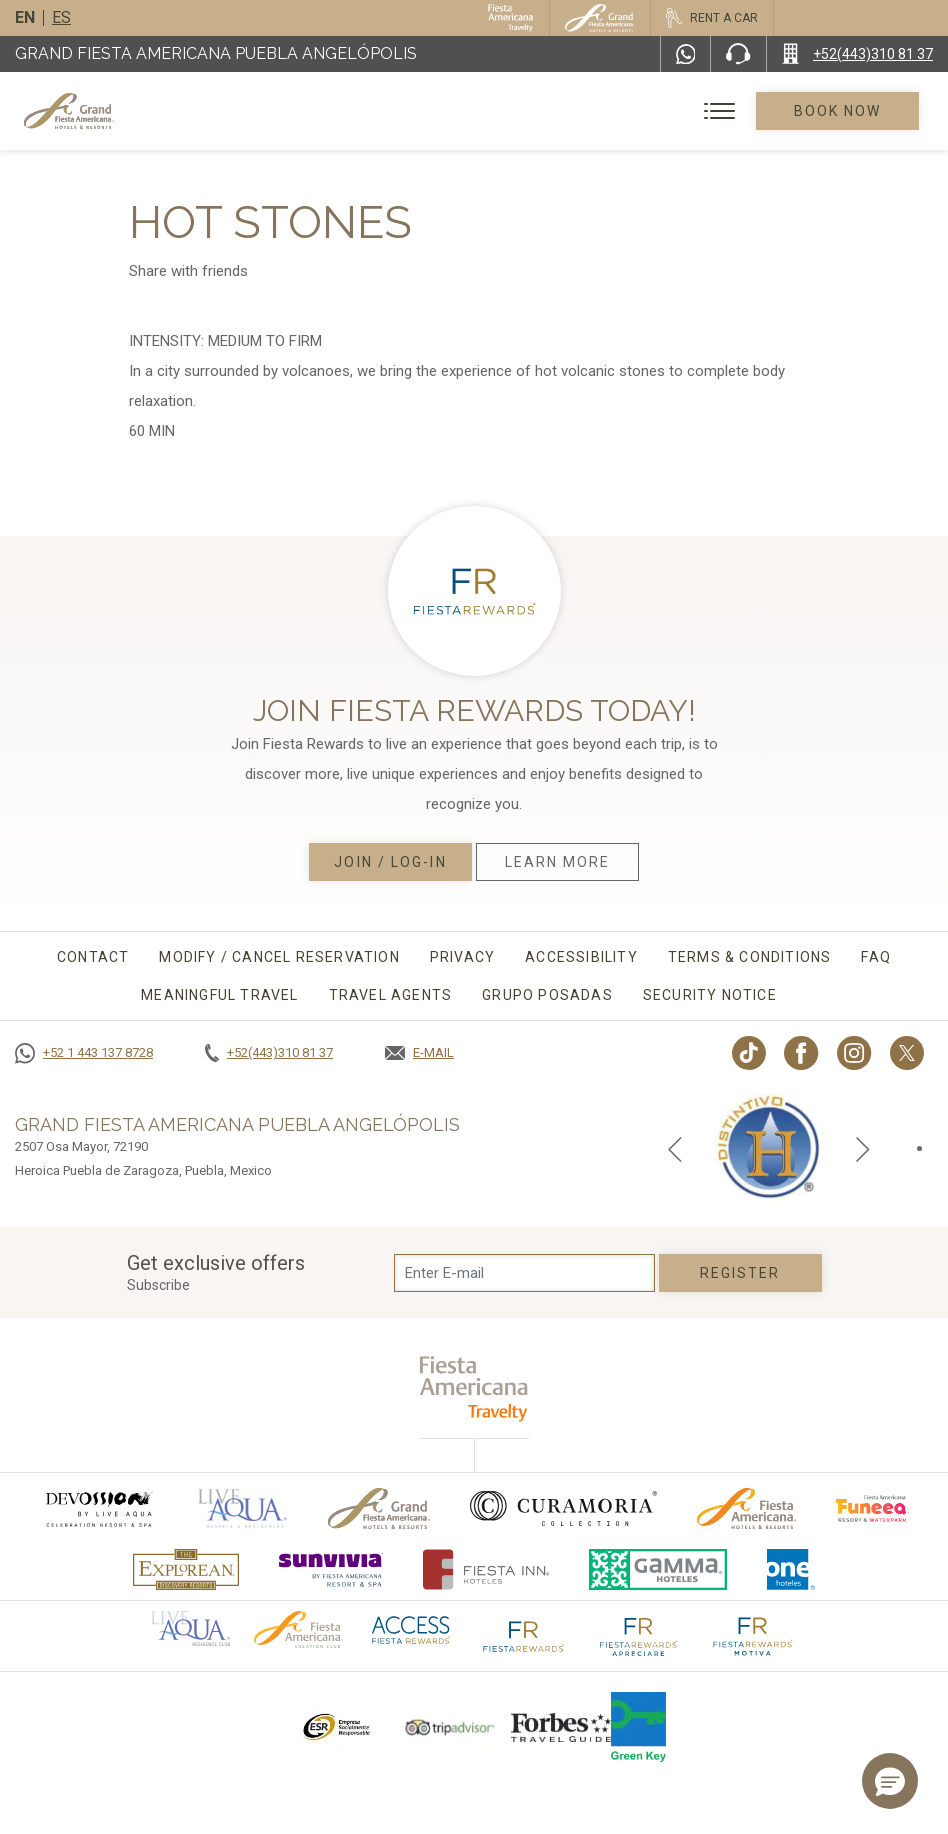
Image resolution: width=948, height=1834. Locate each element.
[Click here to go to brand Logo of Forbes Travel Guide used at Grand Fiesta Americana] (561, 1727)
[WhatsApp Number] (686, 54)
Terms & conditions (750, 957)
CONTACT (93, 957)
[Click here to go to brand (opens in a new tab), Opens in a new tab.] (98, 1508)
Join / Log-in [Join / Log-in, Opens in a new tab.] (390, 862)
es (61, 17)
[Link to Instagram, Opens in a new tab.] (854, 1053)
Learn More (558, 862)
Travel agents (391, 995)
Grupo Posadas (547, 995)
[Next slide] (863, 1148)
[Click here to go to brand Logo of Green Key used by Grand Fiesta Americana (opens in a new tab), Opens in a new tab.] (638, 1727)
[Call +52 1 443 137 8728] (84, 1053)
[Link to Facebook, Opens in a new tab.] (801, 1053)
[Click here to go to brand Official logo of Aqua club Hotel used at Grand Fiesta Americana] (190, 1627)
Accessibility (581, 957)
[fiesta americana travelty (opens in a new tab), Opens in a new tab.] (474, 1388)
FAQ (876, 957)
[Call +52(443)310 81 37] (857, 54)
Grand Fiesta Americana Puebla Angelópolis (216, 53)
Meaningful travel (219, 995)
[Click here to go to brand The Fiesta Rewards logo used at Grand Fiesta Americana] (524, 1635)
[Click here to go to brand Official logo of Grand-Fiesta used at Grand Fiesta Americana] (379, 1508)
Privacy (462, 957)
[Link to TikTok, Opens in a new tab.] (749, 1053)
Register (740, 1273)
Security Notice (710, 995)
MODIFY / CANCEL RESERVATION (279, 957)
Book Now (838, 111)
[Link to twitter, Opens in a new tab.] (907, 1053)
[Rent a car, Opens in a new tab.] (711, 18)
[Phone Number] (738, 54)
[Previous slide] (675, 1148)
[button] (890, 1781)
